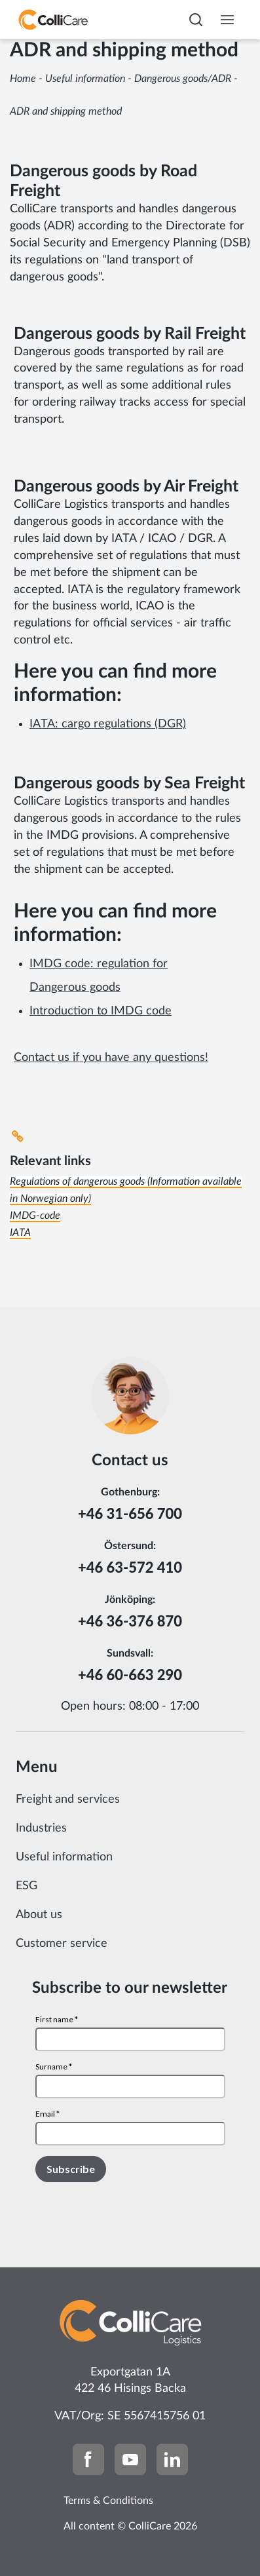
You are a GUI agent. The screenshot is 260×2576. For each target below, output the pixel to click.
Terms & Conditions (108, 2500)
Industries (41, 1828)
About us (39, 1915)
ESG (26, 1886)
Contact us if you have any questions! (111, 1058)
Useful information (85, 78)
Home (23, 78)
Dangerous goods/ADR (182, 78)
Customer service (61, 1944)
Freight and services (68, 1799)
